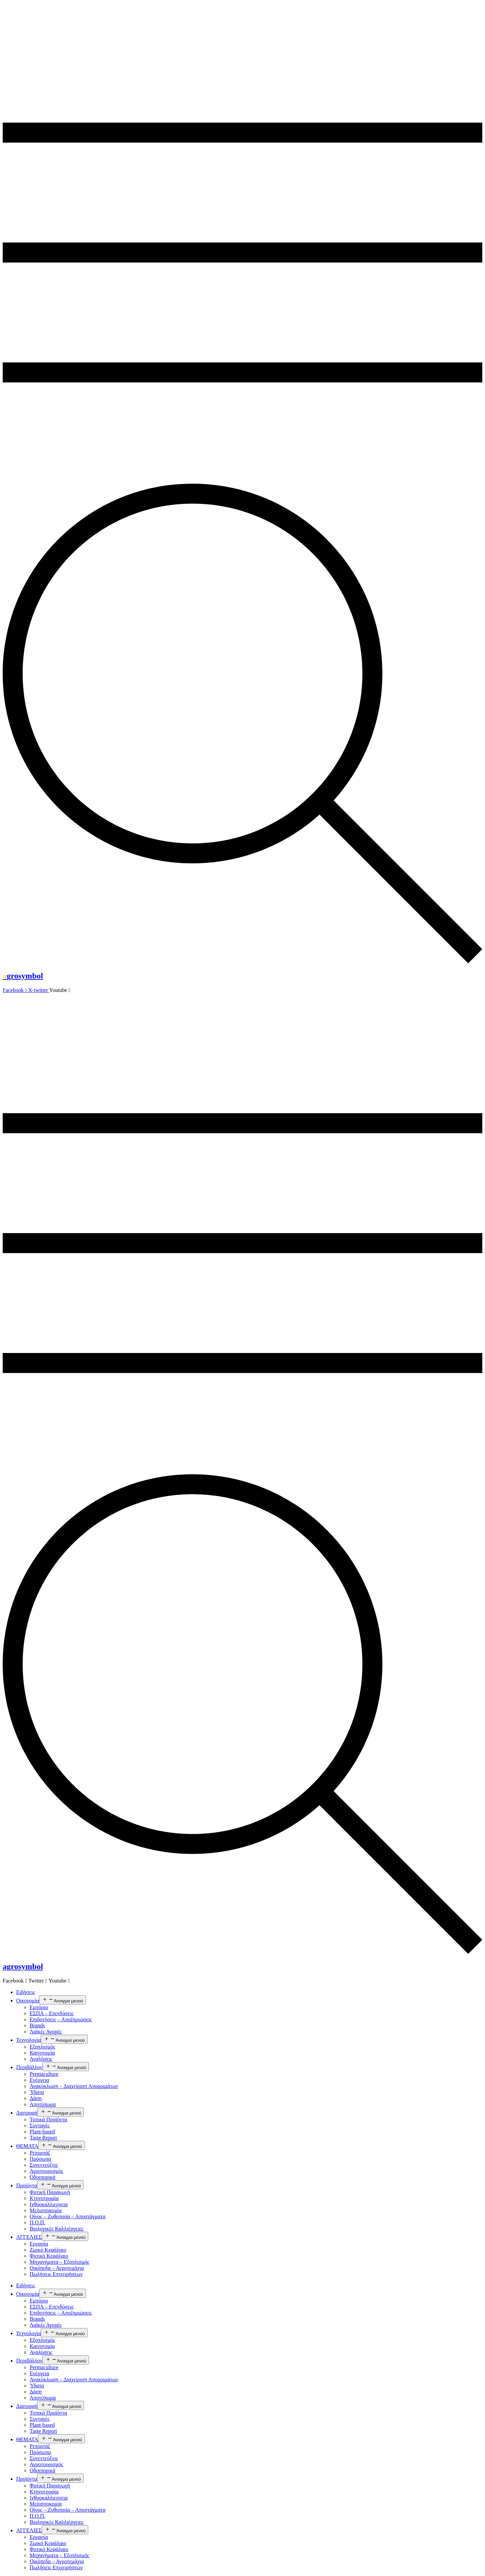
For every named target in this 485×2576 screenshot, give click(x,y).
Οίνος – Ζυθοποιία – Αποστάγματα (67, 2216)
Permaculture (44, 2074)
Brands (37, 2025)
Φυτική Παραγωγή (50, 2192)
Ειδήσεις (25, 1992)
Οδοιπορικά (42, 2177)
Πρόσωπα (40, 2159)
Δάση (36, 2098)
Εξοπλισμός (42, 2047)
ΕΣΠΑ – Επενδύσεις (52, 2013)
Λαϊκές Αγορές (46, 2031)
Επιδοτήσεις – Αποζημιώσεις (61, 2019)
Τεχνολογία (28, 2040)
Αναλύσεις (41, 2059)
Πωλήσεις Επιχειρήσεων (56, 2274)
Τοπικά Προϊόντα (48, 2119)
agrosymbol (23, 1966)
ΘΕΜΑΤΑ (27, 2146)
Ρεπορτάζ (40, 2153)
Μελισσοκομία (46, 2210)
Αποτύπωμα (43, 2104)
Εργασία (39, 2244)
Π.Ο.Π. (37, 2222)
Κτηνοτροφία (44, 2198)
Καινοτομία (42, 2053)
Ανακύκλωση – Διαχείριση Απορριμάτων (74, 2086)
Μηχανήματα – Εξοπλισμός (59, 2262)
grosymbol (23, 975)
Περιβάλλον (29, 2067)
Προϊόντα (26, 2185)
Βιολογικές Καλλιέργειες (57, 2228)
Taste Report (43, 2137)
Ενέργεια (39, 2080)
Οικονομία (27, 2000)
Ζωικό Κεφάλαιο (48, 2250)
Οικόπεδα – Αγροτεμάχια (57, 2268)
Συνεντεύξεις (44, 2165)
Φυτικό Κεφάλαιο (49, 2256)
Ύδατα (37, 2092)
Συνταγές (40, 2125)
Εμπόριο (39, 2007)
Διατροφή (26, 2113)
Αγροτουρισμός (46, 2171)
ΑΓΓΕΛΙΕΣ (29, 2237)
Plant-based (42, 2131)
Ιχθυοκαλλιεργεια (49, 2204)
